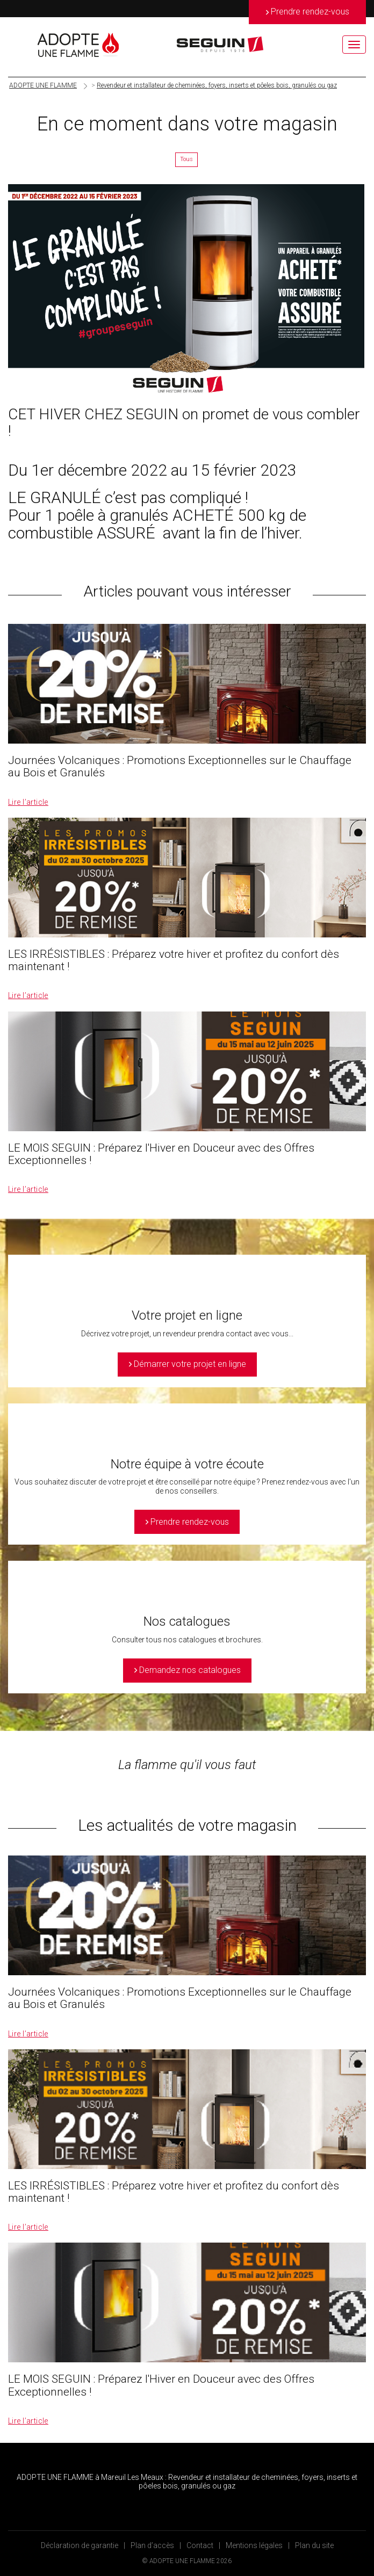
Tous (186, 159)
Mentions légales (254, 2545)
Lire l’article (28, 802)
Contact (199, 2545)
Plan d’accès (152, 2545)
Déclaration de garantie (79, 2545)
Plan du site (314, 2545)
